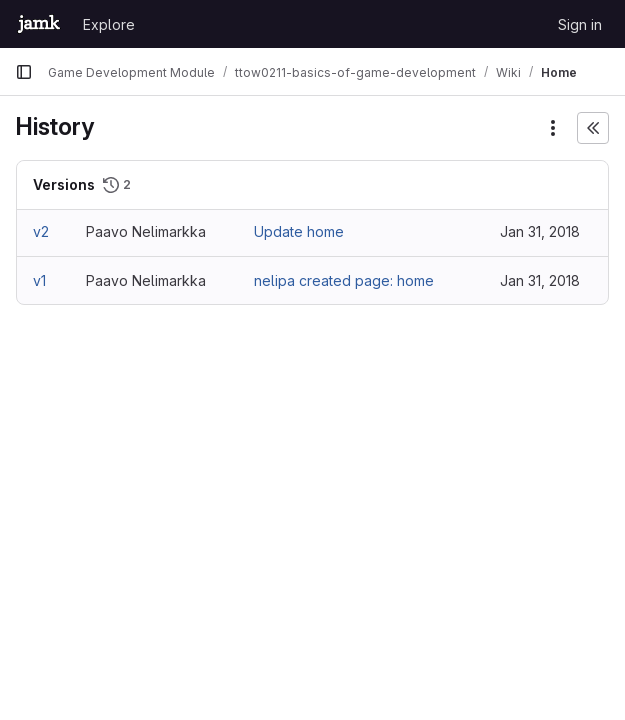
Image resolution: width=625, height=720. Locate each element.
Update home (299, 231)
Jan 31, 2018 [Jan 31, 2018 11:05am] (540, 280)
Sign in (580, 24)
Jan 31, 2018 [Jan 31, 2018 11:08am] (540, 231)
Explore (109, 24)
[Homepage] (39, 24)
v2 (41, 231)
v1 (39, 280)
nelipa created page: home (344, 280)
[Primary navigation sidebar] (24, 72)
